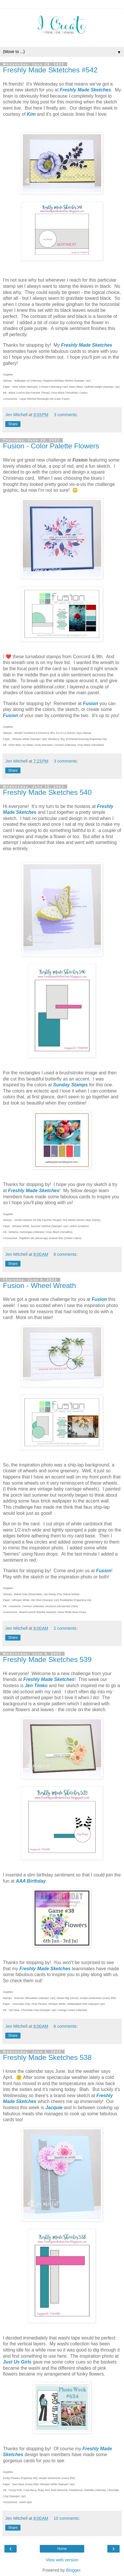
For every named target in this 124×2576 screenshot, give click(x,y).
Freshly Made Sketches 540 (47, 792)
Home (62, 2549)
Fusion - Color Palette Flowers (51, 446)
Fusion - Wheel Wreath (39, 1285)
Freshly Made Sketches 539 (47, 1659)
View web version (62, 2560)
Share (13, 424)
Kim (31, 114)
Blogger (73, 2570)
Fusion (90, 703)
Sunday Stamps (70, 1084)
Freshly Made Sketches (85, 89)
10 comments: (67, 2518)
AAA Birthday (31, 1881)
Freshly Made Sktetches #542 (50, 70)
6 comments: (66, 1254)
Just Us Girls (17, 2361)
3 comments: (66, 414)
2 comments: (66, 1628)
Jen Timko (36, 1685)
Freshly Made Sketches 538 (47, 2057)
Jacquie (54, 2107)
